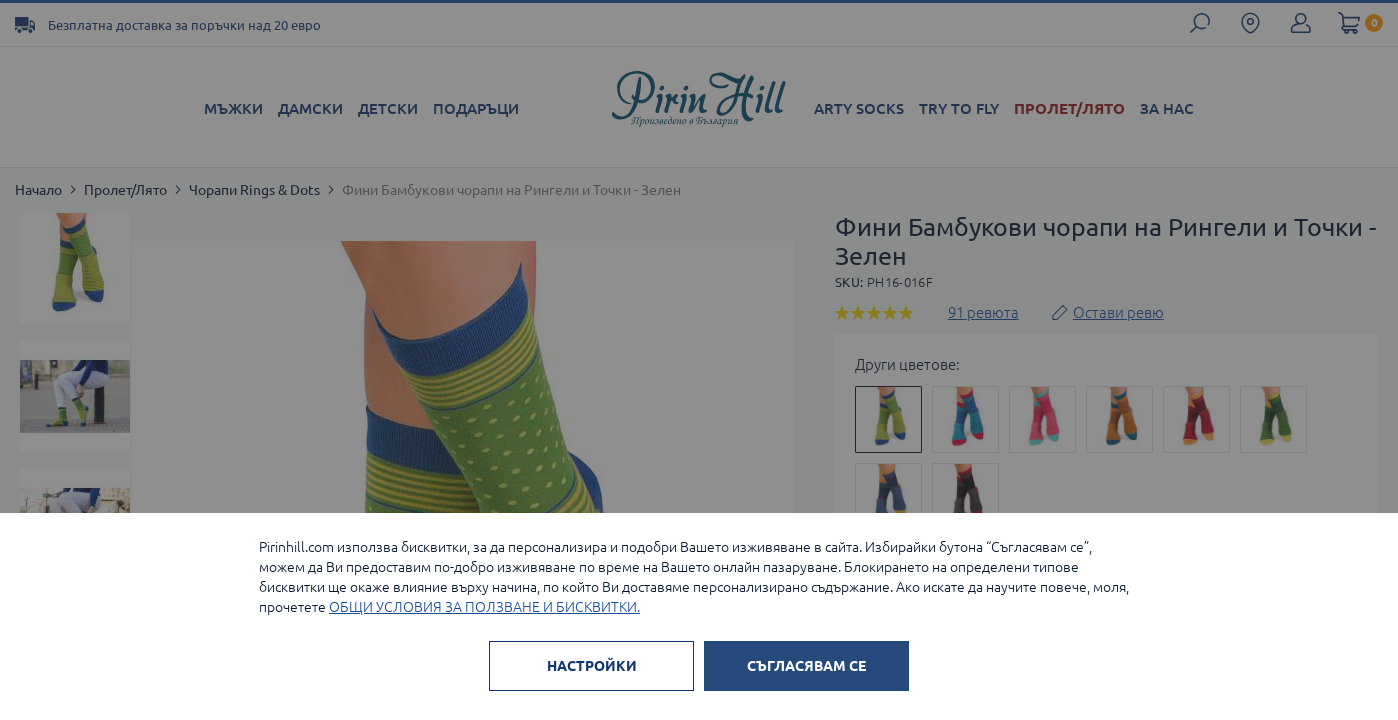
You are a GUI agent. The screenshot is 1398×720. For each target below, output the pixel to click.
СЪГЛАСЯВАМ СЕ (806, 666)
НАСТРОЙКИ (592, 666)
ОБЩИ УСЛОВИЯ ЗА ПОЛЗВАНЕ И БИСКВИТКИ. (484, 607)
